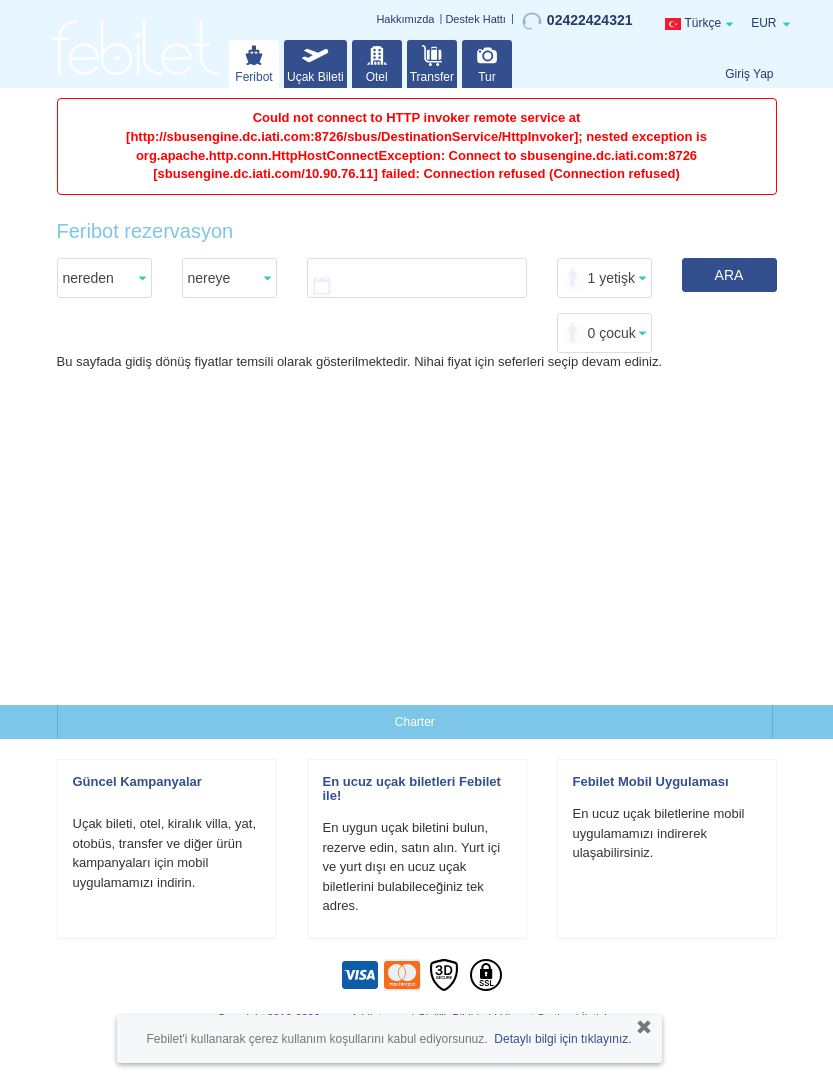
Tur (487, 62)
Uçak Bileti (315, 62)
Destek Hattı (475, 19)
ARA (729, 275)
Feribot (253, 62)
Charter (415, 722)
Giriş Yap (749, 74)
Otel (377, 62)
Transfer (432, 62)
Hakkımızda (405, 19)
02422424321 (577, 21)
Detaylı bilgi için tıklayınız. (562, 1039)
